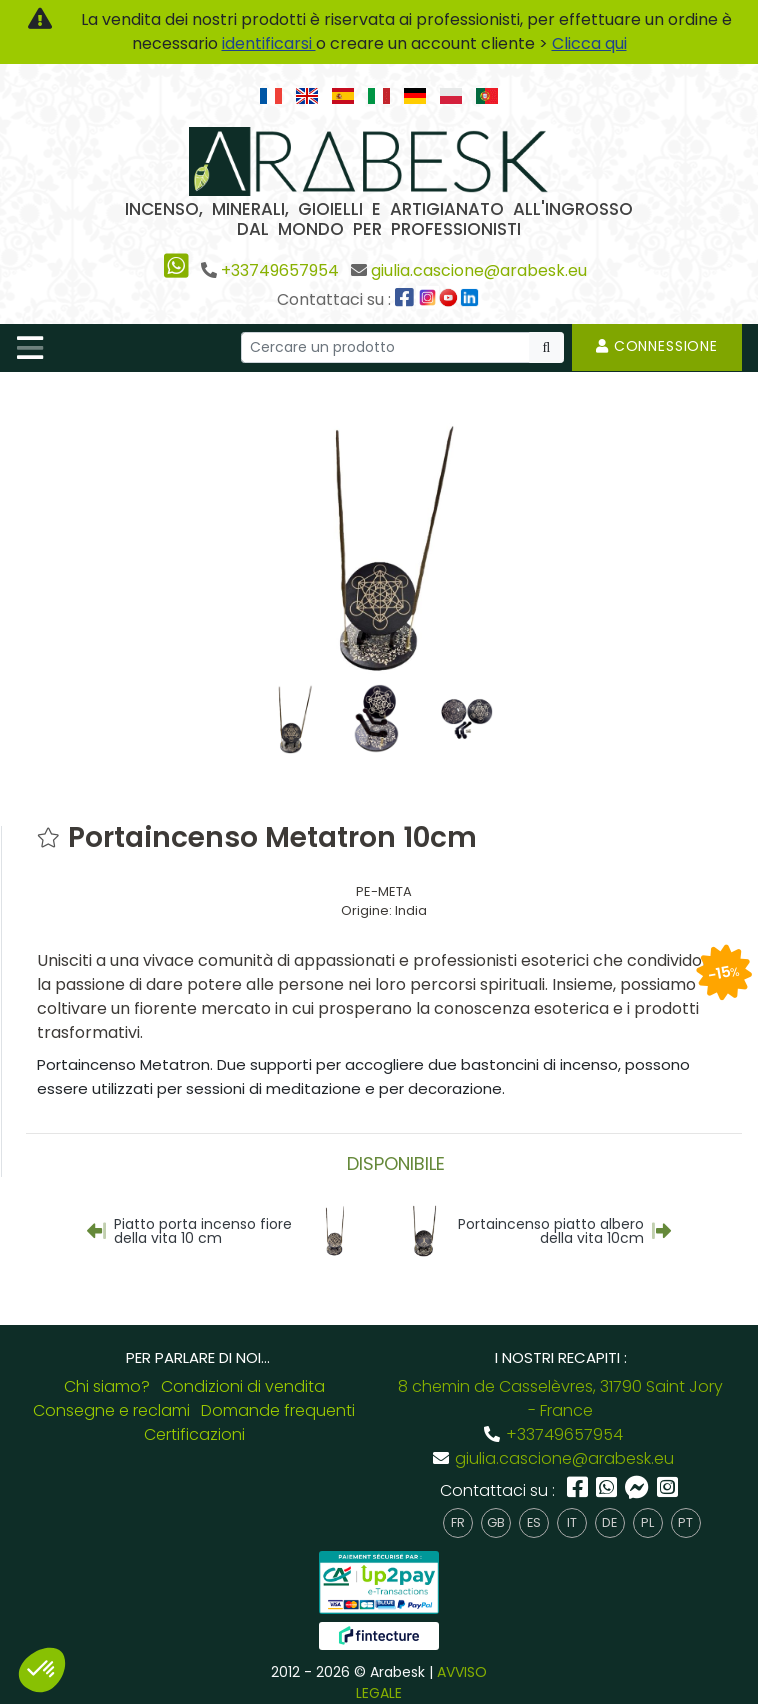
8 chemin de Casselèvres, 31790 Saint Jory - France (560, 1394)
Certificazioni (194, 1430)
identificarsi (269, 43)
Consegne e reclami (111, 1406)
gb (496, 1518)
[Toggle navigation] (30, 348)
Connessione (657, 346)
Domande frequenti (278, 1406)
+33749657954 (280, 270)
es (534, 1518)
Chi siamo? (107, 1382)
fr (458, 1518)
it (572, 1518)
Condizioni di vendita (243, 1382)
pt (685, 1518)
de (609, 1518)
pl (647, 1518)
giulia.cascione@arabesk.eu (479, 270)
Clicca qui (589, 43)
